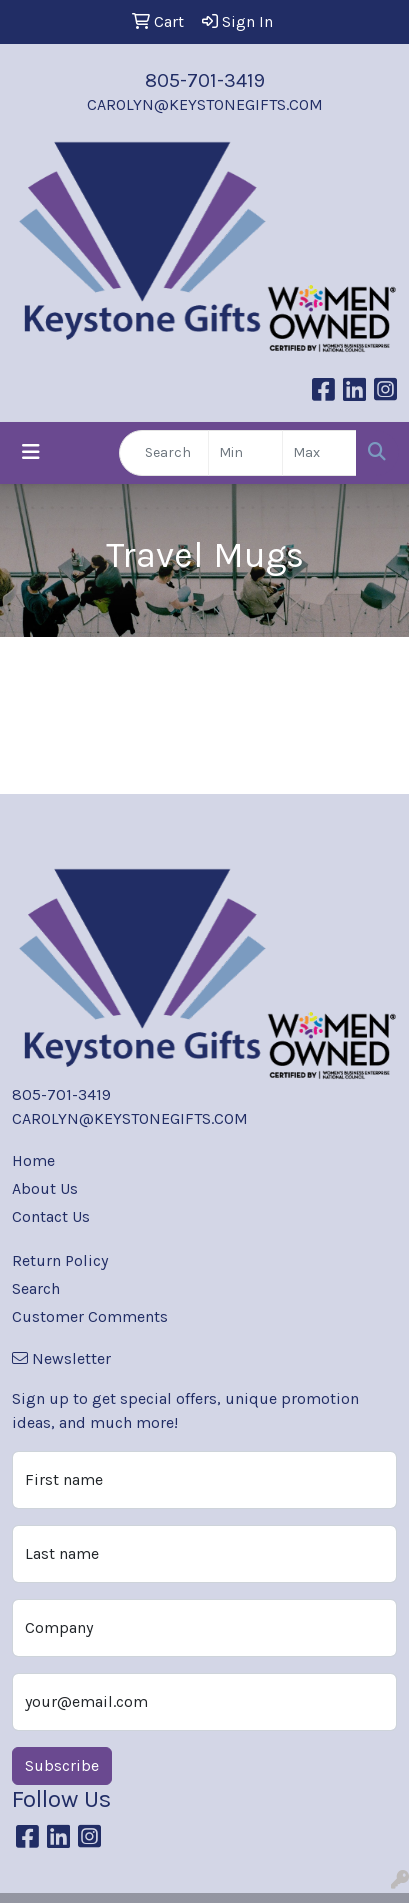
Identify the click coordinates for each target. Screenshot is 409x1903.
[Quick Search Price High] (319, 453)
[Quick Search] (164, 453)
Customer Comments (90, 1316)
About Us (45, 1188)
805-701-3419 (205, 80)
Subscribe (62, 1765)
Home (33, 1160)
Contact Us (51, 1216)
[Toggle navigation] (31, 452)
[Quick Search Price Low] (245, 453)
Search (36, 1288)
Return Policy (60, 1260)
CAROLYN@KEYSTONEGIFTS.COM (205, 104)
